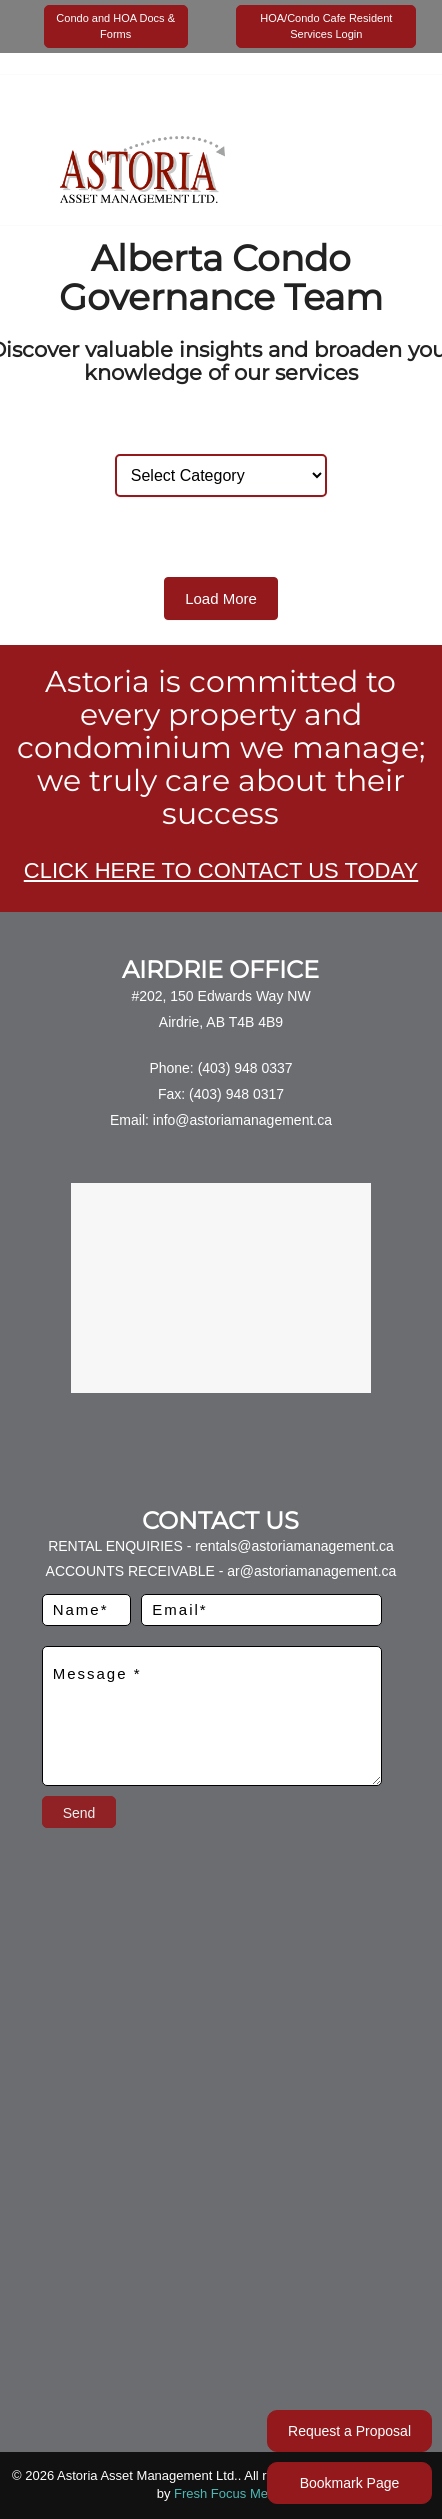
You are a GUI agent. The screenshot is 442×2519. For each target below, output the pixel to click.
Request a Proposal (349, 2431)
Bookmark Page (350, 2483)
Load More (221, 598)
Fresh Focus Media (229, 2493)
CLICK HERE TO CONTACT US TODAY (221, 870)
